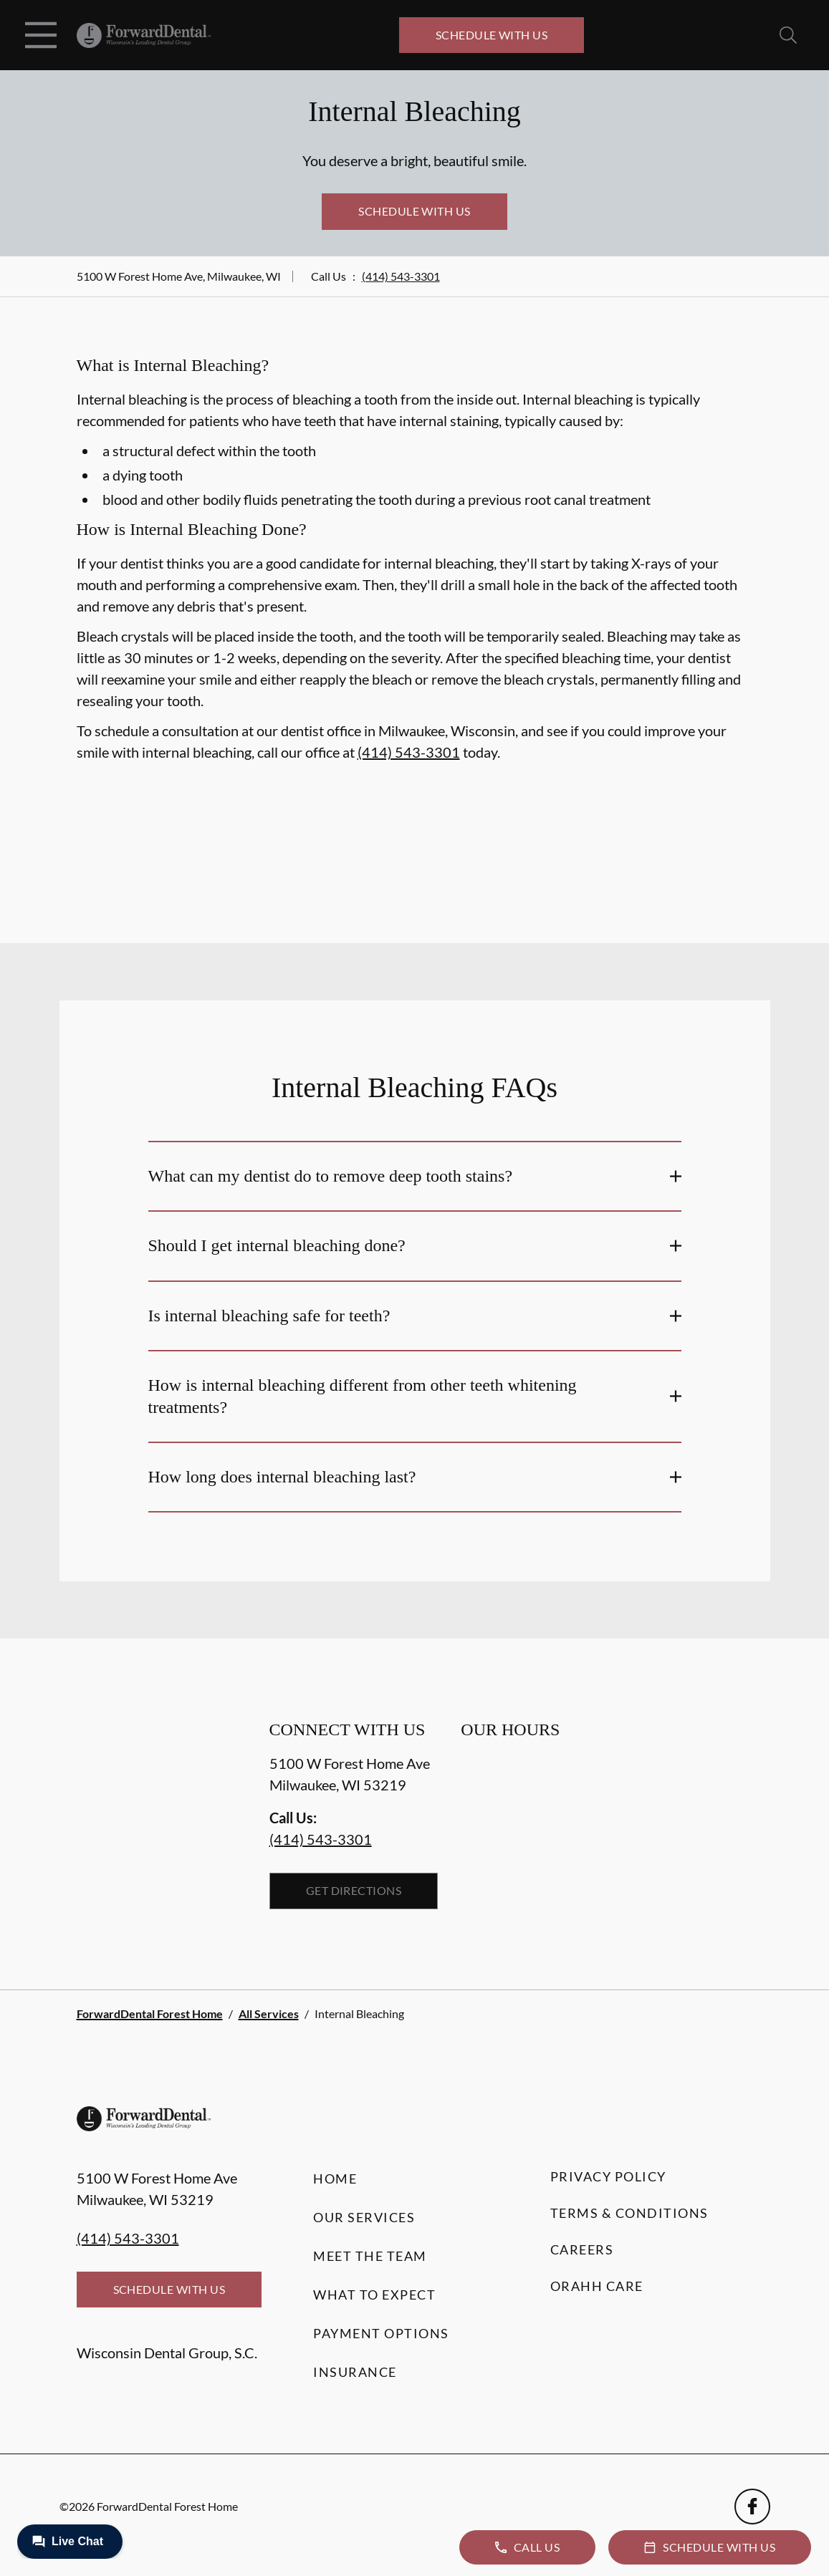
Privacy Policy (608, 2176)
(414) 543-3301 (401, 276)
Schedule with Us (492, 35)
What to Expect (374, 2294)
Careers (582, 2249)
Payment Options (381, 2333)
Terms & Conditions (629, 2213)
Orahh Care (596, 2286)
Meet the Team (370, 2256)
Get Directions (354, 1890)
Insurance (355, 2372)
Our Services (364, 2217)
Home (335, 2178)
